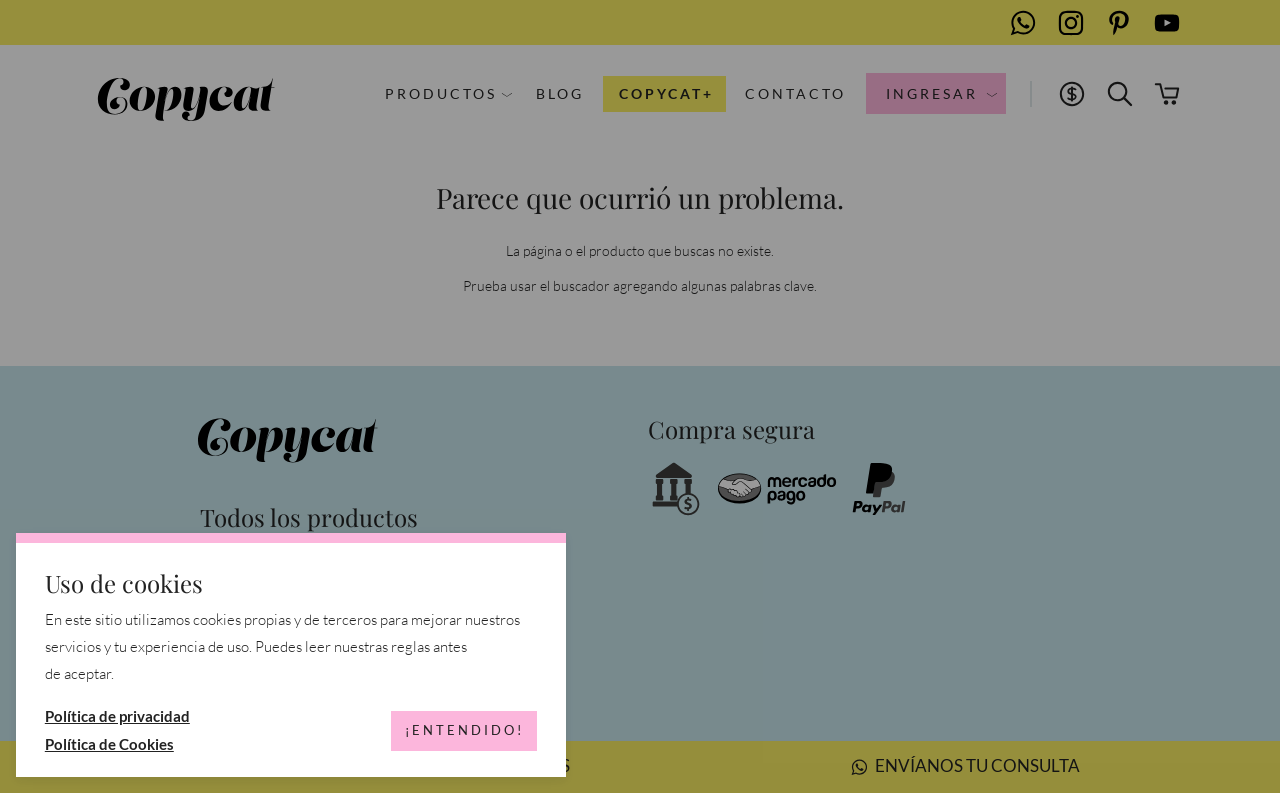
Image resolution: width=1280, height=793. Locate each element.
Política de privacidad (117, 716)
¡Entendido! (464, 730)
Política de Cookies (109, 744)
